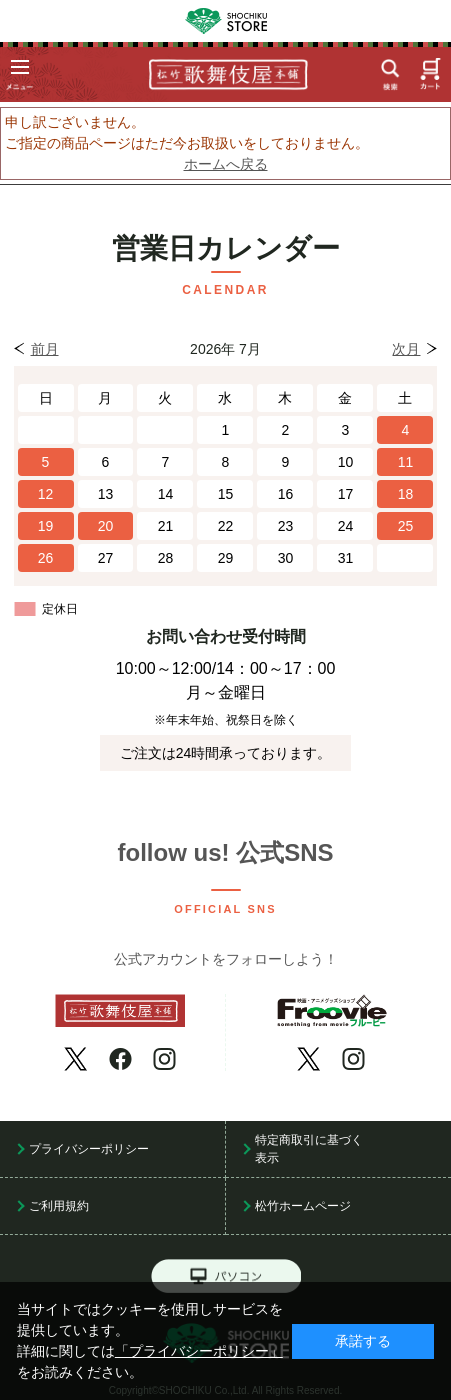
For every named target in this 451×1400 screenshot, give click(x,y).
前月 (45, 349)
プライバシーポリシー (89, 1149)
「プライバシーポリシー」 (199, 1351)
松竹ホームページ (303, 1206)
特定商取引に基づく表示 (309, 1149)
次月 (406, 349)
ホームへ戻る (226, 164)
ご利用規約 (59, 1206)
